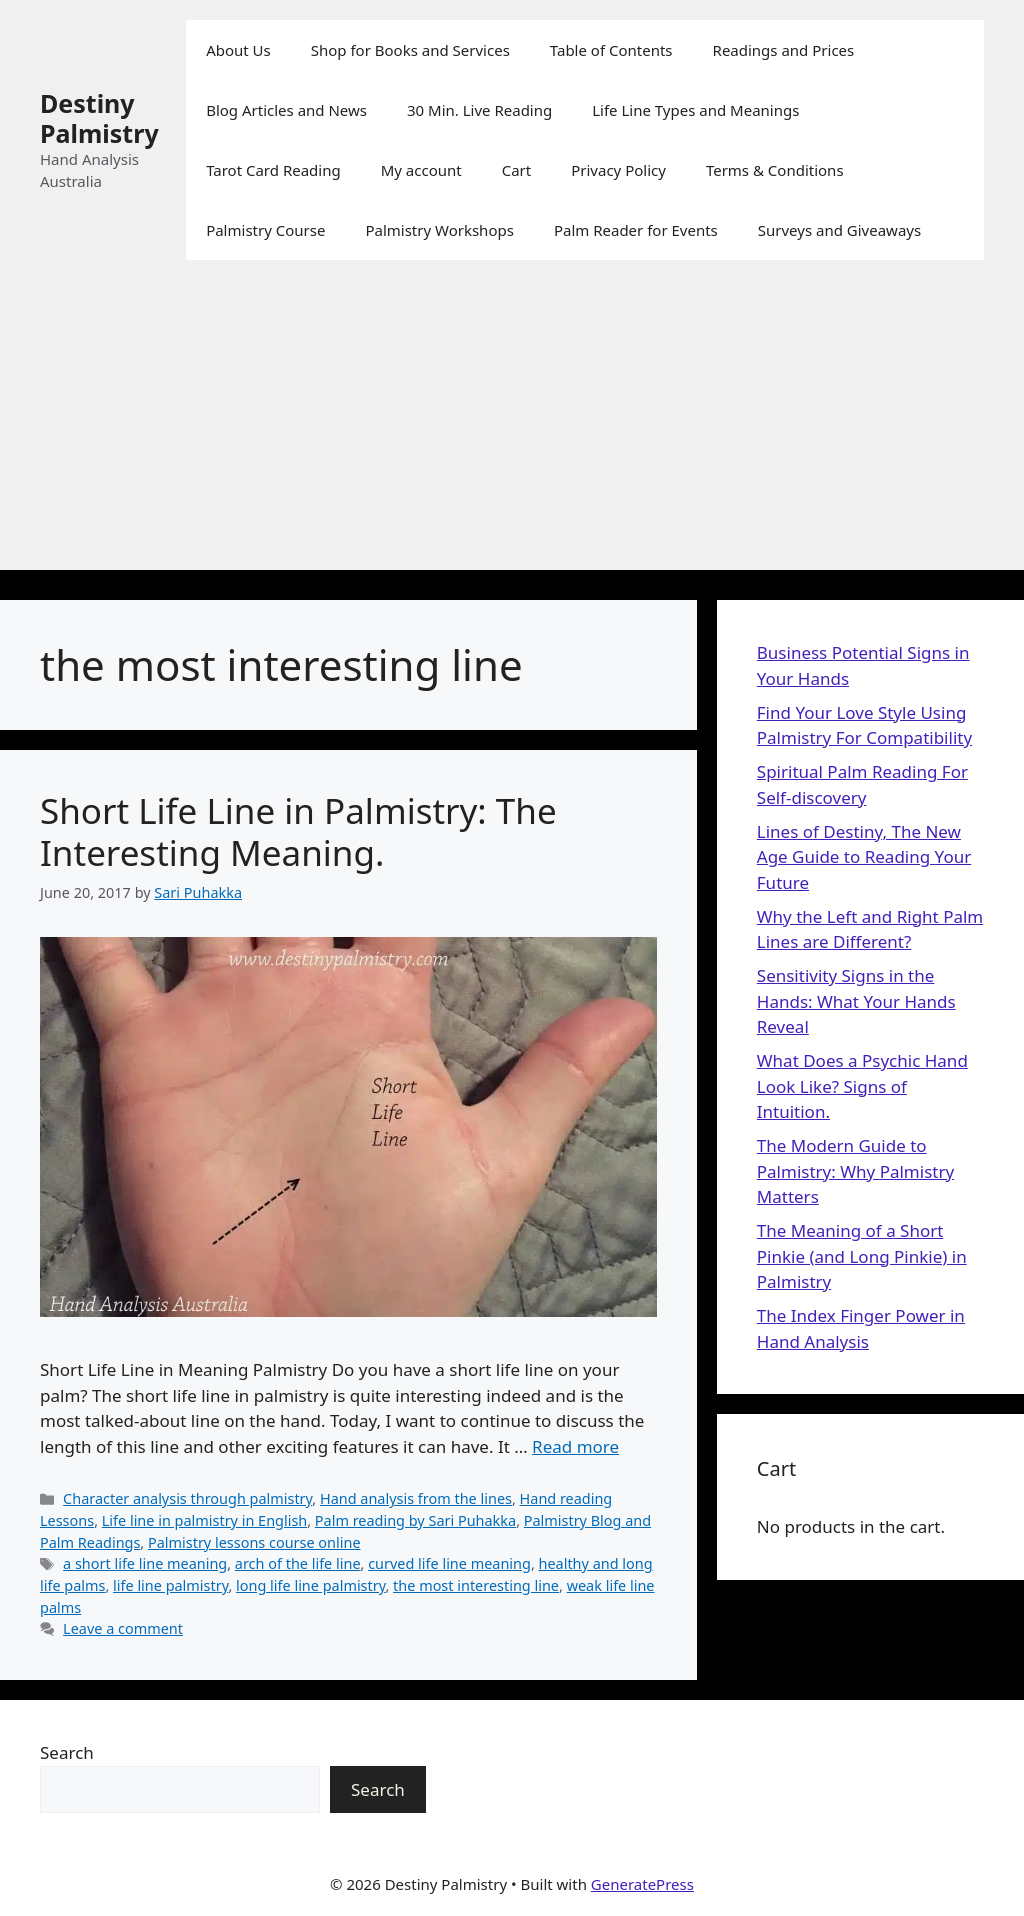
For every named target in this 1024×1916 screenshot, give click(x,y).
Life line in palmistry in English (204, 1520)
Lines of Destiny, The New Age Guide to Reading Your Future (864, 857)
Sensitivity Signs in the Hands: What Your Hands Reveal (856, 1001)
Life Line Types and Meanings (695, 110)
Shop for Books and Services (410, 50)
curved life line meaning (449, 1563)
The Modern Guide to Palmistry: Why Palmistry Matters (855, 1171)
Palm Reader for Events (636, 230)
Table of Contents (611, 50)
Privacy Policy (618, 170)
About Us (238, 50)
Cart (517, 170)
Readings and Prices (784, 50)
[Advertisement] (512, 430)
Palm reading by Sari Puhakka (415, 1520)
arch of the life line (298, 1563)
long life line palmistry (310, 1585)
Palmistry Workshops (439, 230)
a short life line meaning (145, 1563)
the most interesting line (476, 1585)
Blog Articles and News (286, 110)
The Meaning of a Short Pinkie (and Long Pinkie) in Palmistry (862, 1256)
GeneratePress (642, 1884)
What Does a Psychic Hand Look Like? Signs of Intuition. (862, 1086)
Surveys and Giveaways (839, 230)
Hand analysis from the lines (416, 1498)
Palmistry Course (265, 230)
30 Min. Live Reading (479, 110)
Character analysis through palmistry (187, 1498)
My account (421, 170)
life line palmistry (170, 1585)
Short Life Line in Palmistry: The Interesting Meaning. (298, 831)
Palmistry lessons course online (254, 1542)
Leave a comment (123, 1628)
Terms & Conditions (775, 170)
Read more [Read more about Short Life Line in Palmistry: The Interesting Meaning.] (575, 1446)
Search (67, 1752)
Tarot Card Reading (273, 170)
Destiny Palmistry (99, 118)
